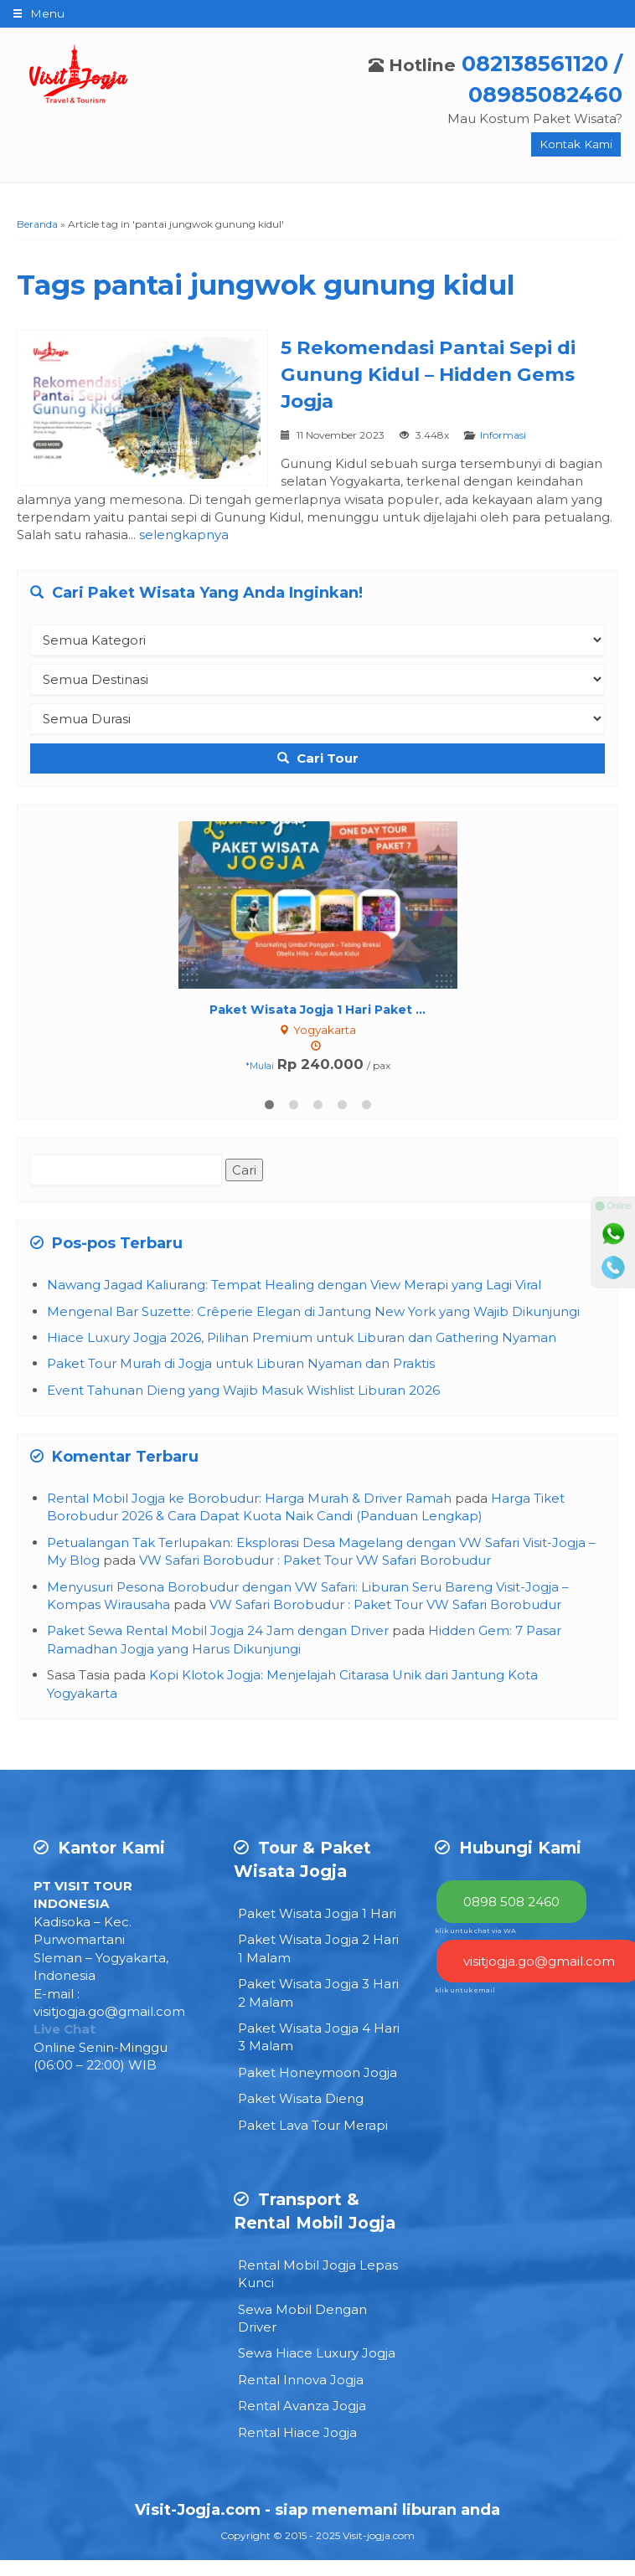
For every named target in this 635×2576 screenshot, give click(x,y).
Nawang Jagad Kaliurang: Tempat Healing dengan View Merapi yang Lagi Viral (294, 1283)
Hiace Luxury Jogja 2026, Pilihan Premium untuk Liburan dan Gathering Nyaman (301, 1336)
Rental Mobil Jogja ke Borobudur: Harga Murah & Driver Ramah (249, 1496)
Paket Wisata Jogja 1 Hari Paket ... (317, 1009)
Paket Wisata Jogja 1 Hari (317, 1912)
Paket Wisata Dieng (301, 2097)
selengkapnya (184, 534)
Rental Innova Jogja (301, 2378)
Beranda (37, 224)
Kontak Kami (575, 144)
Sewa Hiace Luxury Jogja (316, 2352)
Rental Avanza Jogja (302, 2404)
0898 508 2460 (511, 1900)
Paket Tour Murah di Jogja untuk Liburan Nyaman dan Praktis (241, 1362)
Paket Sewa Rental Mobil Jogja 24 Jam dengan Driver (218, 1630)
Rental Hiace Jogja (297, 2431)
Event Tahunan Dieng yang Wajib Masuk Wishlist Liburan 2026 (243, 1388)
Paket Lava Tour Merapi (313, 2123)
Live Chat (65, 2027)
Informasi (503, 435)
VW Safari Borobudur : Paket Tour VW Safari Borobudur (315, 1558)
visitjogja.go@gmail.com (109, 2010)
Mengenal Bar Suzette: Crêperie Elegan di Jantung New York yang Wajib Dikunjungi (313, 1310)
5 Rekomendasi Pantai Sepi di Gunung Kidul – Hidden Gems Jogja (428, 374)
